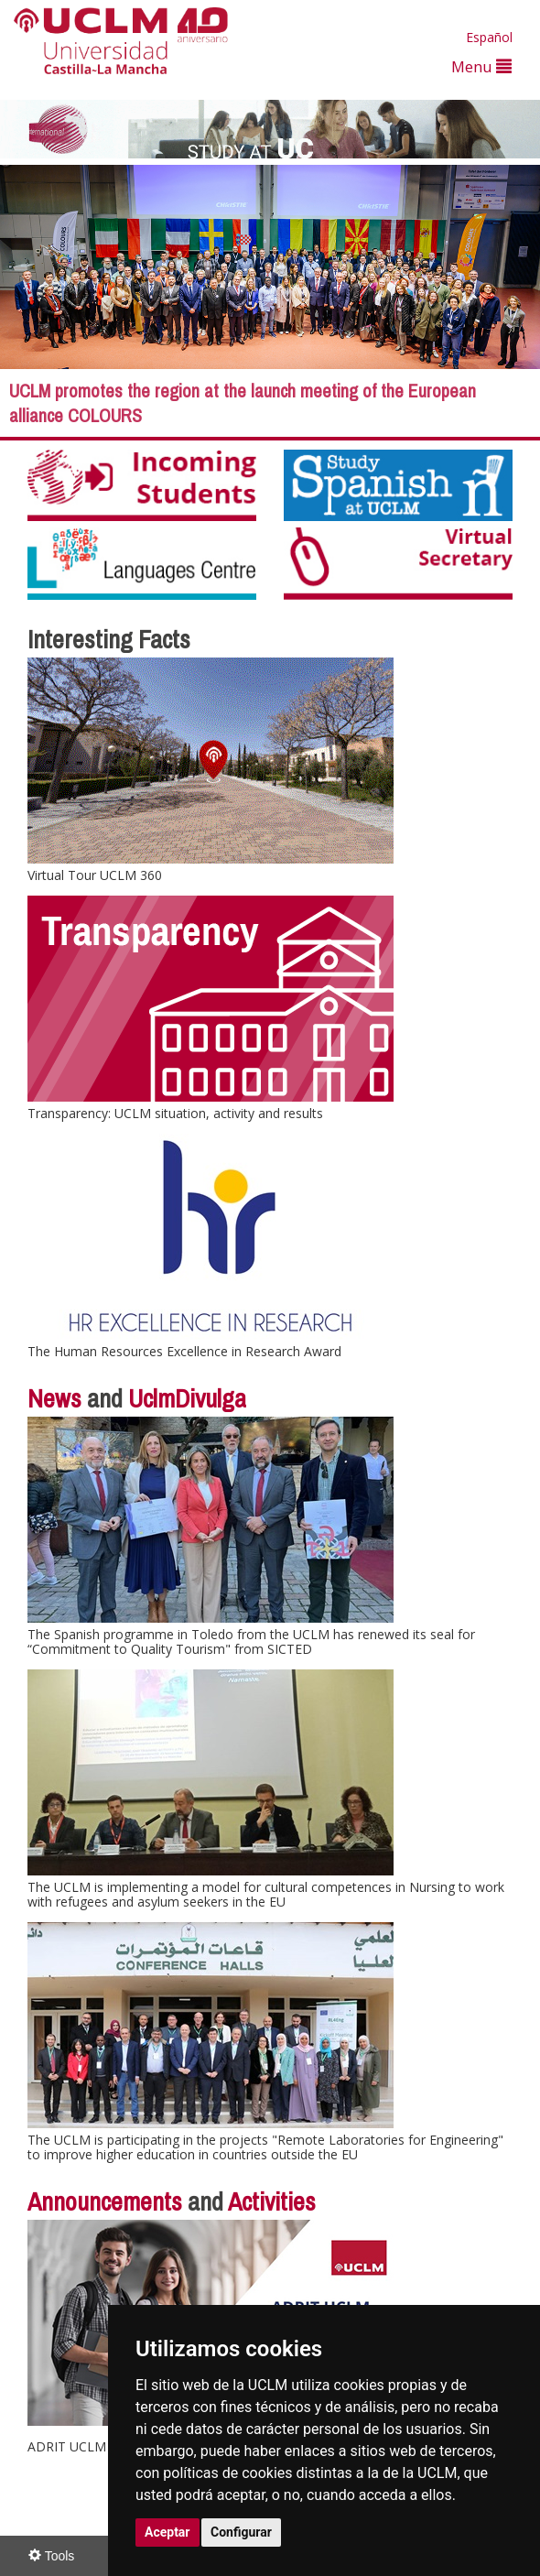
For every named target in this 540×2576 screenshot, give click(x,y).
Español (489, 37)
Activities (272, 2201)
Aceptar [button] (167, 2532)
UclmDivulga (187, 1398)
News (54, 1398)
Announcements (104, 2201)
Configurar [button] (241, 2532)
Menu (481, 66)
